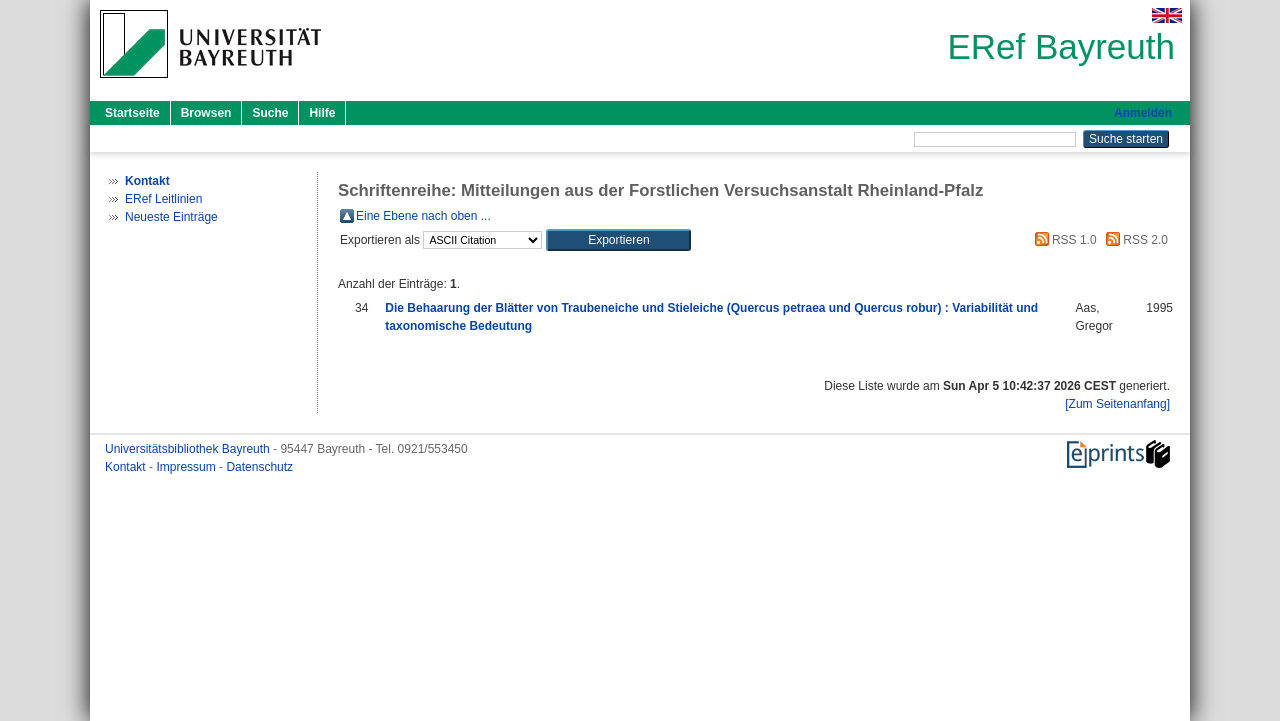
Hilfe (322, 113)
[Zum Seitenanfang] (1117, 404)
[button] (618, 240)
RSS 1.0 (1063, 240)
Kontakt (127, 467)
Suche (270, 113)
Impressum (187, 467)
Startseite (132, 113)
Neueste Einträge (171, 217)
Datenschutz (259, 467)
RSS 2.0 (1134, 240)
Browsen (206, 113)
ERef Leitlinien (163, 199)
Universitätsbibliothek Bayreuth (189, 449)
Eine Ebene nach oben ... (423, 216)
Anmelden (1143, 113)
